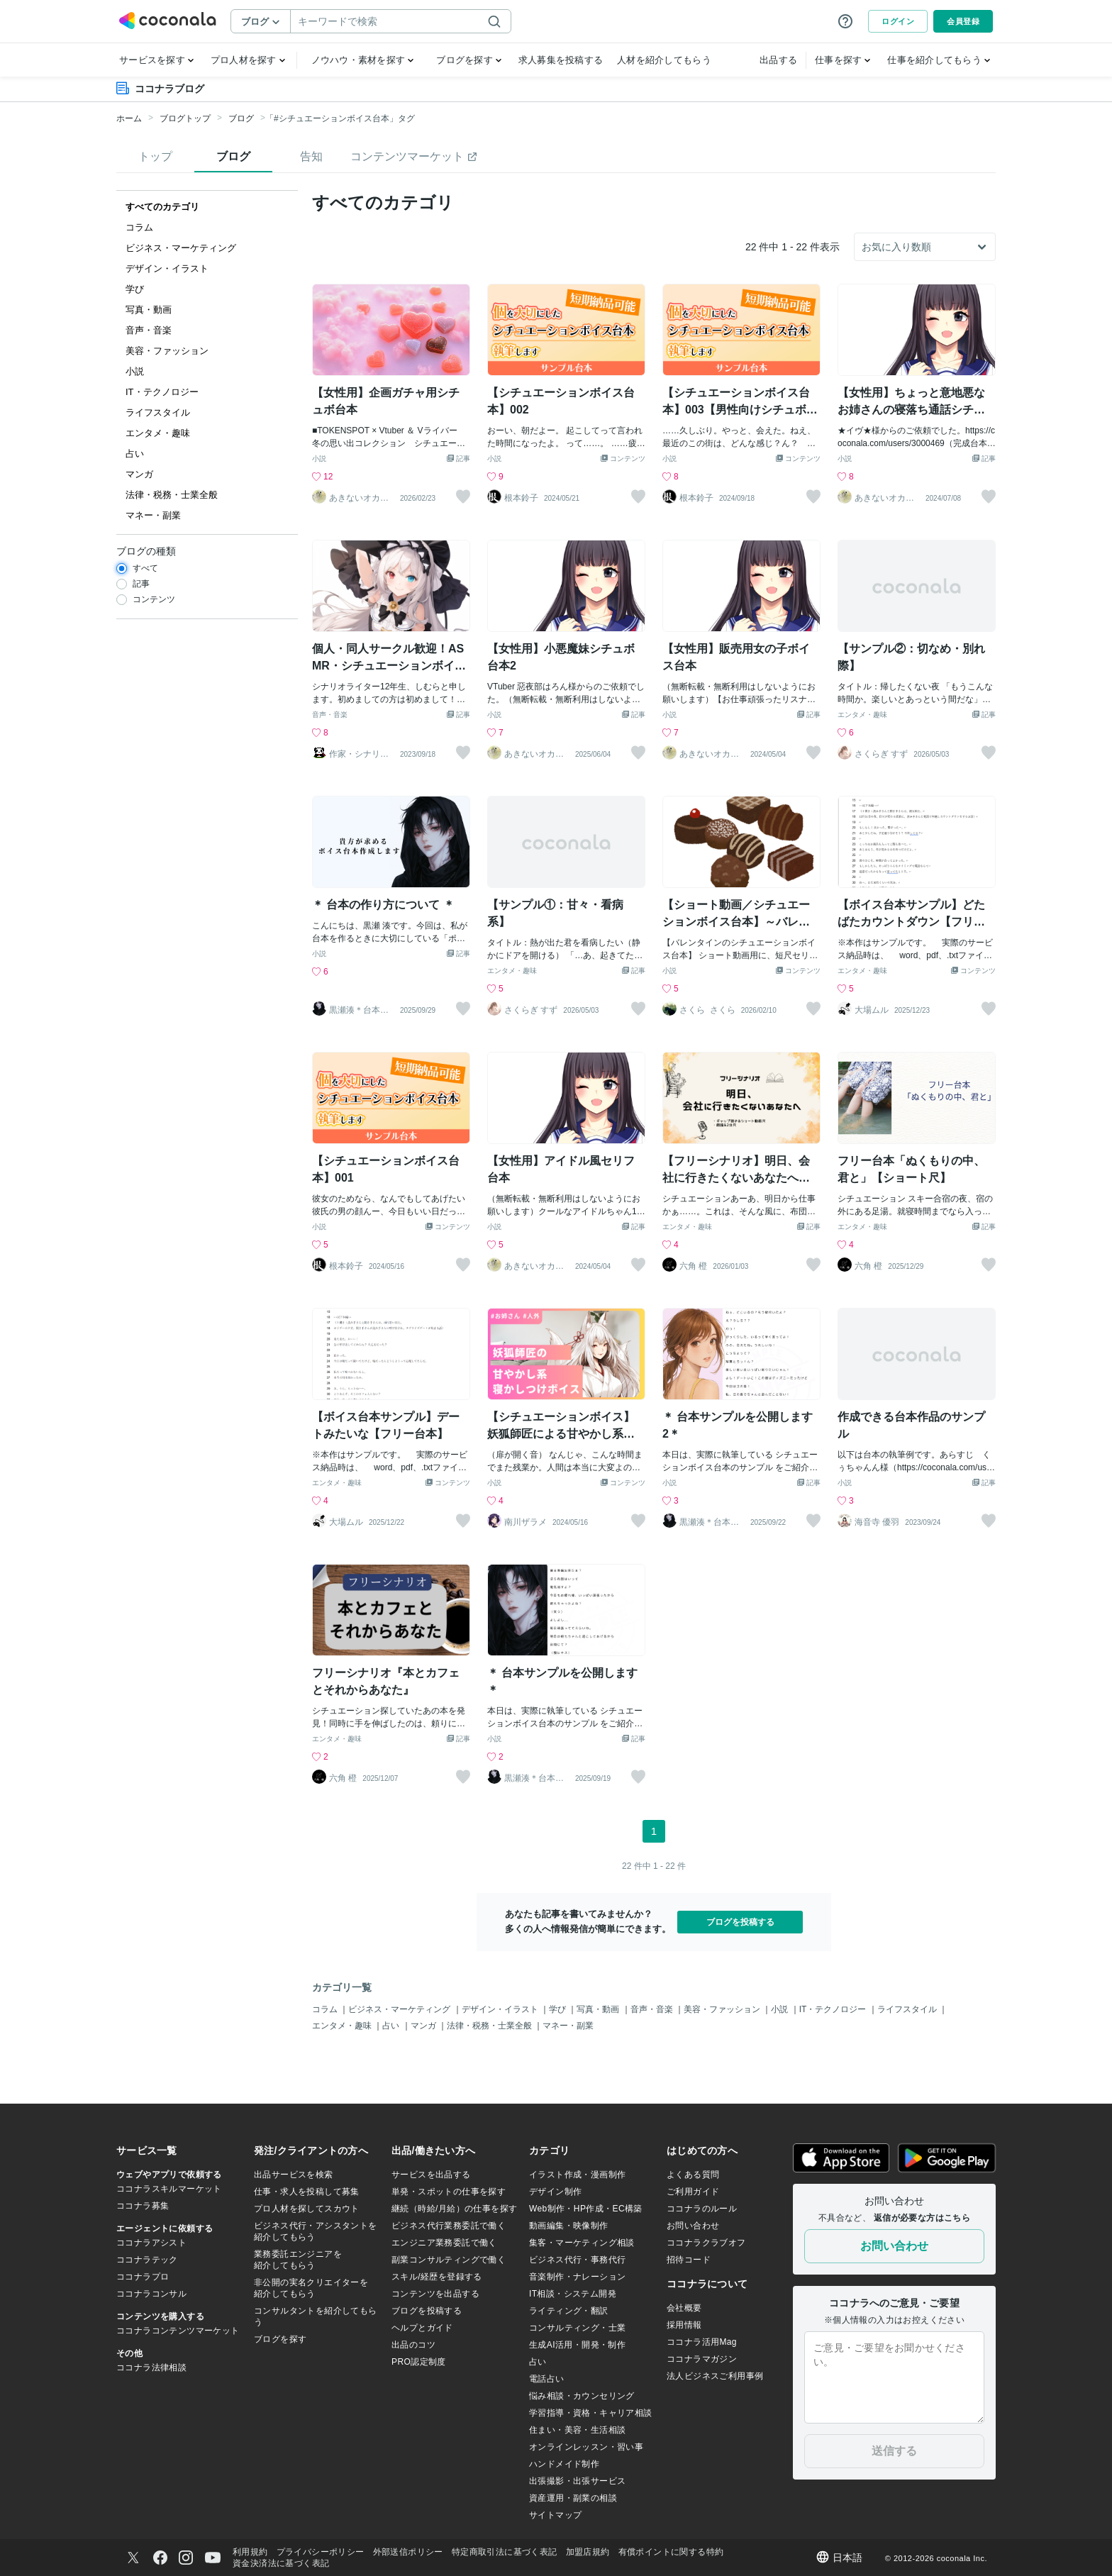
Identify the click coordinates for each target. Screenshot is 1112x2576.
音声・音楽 (330, 714)
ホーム (129, 118)
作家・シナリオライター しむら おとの (359, 754)
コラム (326, 2009)
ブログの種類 (146, 551)
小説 (319, 458)
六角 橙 (693, 1266)
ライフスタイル (908, 2009)
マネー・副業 (568, 2026)
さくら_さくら (707, 1010)
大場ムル (872, 1010)
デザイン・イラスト (501, 2009)
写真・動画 (599, 2009)
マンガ (424, 2026)
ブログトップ (185, 118)
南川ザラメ (525, 1522)
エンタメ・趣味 (862, 714)
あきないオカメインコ (359, 498)
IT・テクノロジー (834, 2009)
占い (391, 2026)
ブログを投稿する (740, 1922)
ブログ (241, 118)
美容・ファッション (723, 2009)
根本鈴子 (521, 498)
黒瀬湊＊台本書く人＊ (359, 1010)
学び (558, 2009)
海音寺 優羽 (877, 1522)
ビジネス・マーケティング (400, 2009)
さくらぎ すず (881, 754)
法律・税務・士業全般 (490, 2026)
